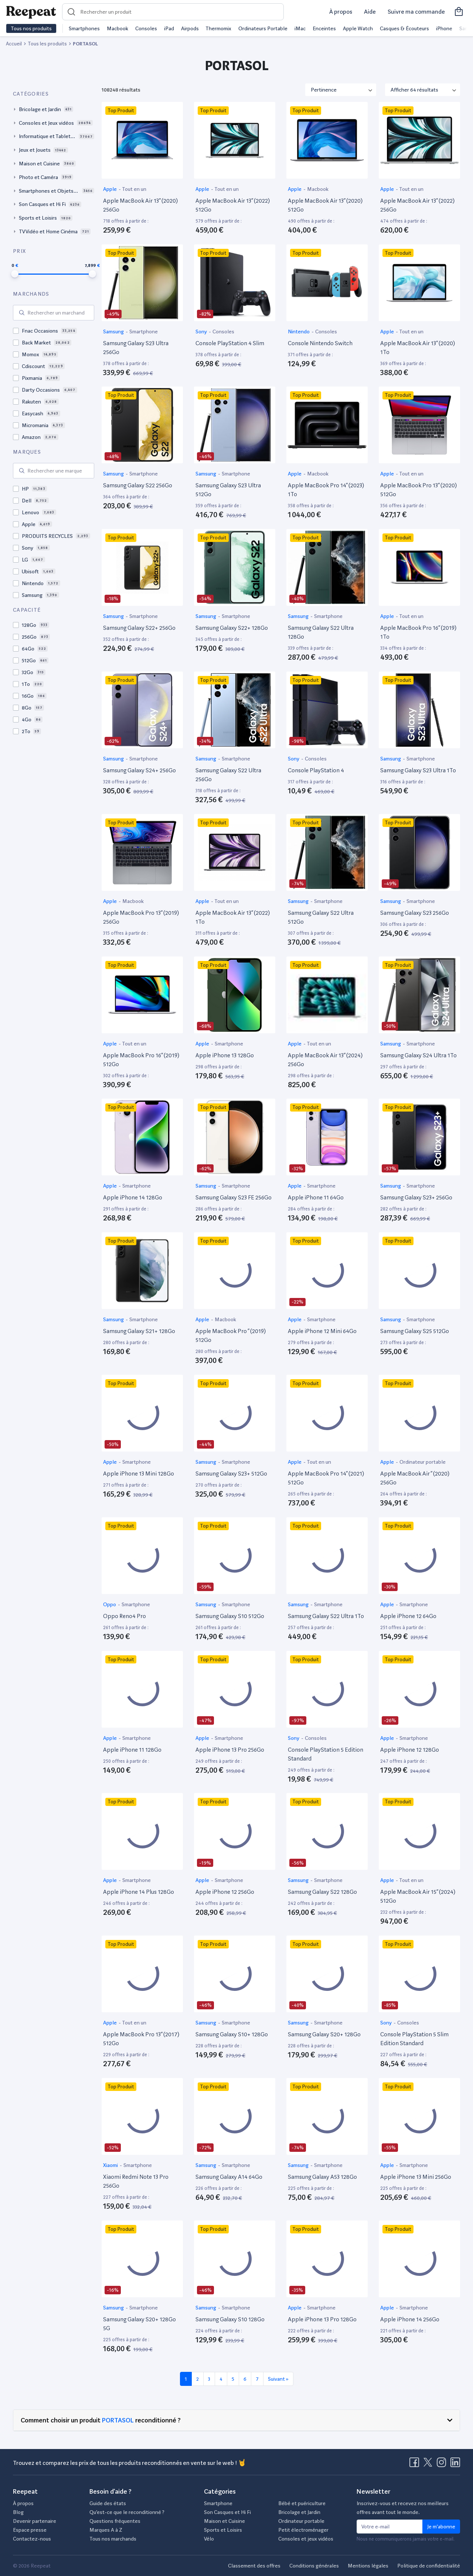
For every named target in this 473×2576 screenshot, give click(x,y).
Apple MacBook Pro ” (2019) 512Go (230, 1335)
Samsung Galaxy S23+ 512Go (231, 1473)
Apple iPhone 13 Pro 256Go (229, 1749)
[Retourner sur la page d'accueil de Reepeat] (31, 12)
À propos (340, 11)
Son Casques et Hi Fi (227, 2512)
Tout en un (134, 189)
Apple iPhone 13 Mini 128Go (138, 1473)
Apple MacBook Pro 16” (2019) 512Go (141, 1060)
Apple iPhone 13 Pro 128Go (322, 2319)
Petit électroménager (303, 2530)
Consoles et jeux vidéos (305, 2539)
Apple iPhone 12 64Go (408, 1616)
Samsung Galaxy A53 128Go (322, 2176)
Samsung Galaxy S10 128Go (230, 2319)
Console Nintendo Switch (320, 343)
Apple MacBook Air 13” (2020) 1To (417, 348)
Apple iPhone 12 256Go (224, 1891)
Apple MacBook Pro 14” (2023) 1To (326, 490)
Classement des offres (254, 2566)
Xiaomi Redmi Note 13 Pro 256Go (136, 2181)
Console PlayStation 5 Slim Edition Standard (414, 2039)
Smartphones (84, 28)
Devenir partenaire (34, 2521)
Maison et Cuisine (224, 2521)
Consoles (146, 28)
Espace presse (30, 2530)
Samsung (114, 331)
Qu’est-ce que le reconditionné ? (126, 2512)
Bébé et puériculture (302, 2503)
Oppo (110, 1604)
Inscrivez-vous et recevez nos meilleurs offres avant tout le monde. (403, 2507)
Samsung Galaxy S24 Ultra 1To (418, 1055)
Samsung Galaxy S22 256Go (137, 485)
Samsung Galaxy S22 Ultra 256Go (228, 775)
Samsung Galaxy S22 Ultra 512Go (321, 917)
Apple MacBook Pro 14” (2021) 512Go (326, 1478)
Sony (201, 331)
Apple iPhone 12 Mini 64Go (322, 1331)
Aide (370, 11)
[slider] (14, 274)
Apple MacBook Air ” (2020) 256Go (414, 1478)
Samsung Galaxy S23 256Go (414, 912)
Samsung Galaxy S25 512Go (414, 1331)
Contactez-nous (32, 2539)
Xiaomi (111, 2165)
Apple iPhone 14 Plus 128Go (138, 1891)
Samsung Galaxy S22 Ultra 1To (326, 1616)
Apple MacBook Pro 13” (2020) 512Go (418, 490)
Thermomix (218, 28)
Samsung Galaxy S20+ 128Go (324, 2034)
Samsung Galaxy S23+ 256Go (416, 1197)
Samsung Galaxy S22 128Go (322, 1891)
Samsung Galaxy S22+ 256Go (139, 627)
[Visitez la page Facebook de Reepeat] (415, 2464)
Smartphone (143, 331)
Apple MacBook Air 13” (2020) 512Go (325, 205)
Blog (18, 2512)
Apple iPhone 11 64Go (316, 1197)
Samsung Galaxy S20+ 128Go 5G (139, 2324)
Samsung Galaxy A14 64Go (228, 2176)
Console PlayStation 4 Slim (229, 343)
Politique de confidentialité (428, 2566)
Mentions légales (368, 2566)
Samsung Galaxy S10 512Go (229, 1616)
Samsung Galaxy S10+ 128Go (231, 2034)
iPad (169, 28)
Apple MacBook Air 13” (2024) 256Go (325, 1060)
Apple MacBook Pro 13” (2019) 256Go (141, 917)
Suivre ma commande (416, 11)
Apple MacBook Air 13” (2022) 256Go (417, 205)
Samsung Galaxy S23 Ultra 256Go (136, 348)
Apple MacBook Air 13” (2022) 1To (232, 917)
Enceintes (324, 28)
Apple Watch (358, 28)
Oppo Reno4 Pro (124, 1616)
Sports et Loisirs (223, 2530)
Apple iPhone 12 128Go (409, 1749)
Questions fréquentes (114, 2521)
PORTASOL (118, 2420)
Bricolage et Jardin (299, 2512)
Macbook (117, 28)
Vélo (209, 2539)
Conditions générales (314, 2566)
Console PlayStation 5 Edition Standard (325, 1754)
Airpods (190, 28)
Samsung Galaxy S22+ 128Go (231, 627)
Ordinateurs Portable (262, 28)
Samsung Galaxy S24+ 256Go (139, 770)
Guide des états (107, 2503)
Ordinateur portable (422, 1462)
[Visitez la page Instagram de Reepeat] (443, 2464)
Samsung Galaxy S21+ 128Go (139, 1331)
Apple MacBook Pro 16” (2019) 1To (418, 632)
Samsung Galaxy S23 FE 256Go (233, 1197)
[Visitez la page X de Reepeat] (429, 2464)
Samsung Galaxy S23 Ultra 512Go (228, 490)
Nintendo (299, 331)
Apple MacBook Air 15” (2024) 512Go (417, 1896)
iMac (300, 28)
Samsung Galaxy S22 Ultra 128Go (321, 632)
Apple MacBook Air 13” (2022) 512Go (232, 205)
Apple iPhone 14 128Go (132, 1197)
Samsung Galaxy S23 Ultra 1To (418, 770)
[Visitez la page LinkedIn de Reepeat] (455, 2464)
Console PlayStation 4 (316, 770)
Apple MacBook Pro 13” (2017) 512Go (141, 2039)
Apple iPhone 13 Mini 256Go (415, 2176)
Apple (110, 189)
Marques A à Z (105, 2530)
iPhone (444, 28)
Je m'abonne (441, 2526)
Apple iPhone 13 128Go (224, 1055)
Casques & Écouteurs (404, 28)
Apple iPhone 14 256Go (409, 2319)
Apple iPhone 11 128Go (132, 1749)
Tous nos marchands (112, 2539)
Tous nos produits (31, 28)
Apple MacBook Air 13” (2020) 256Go (140, 205)
